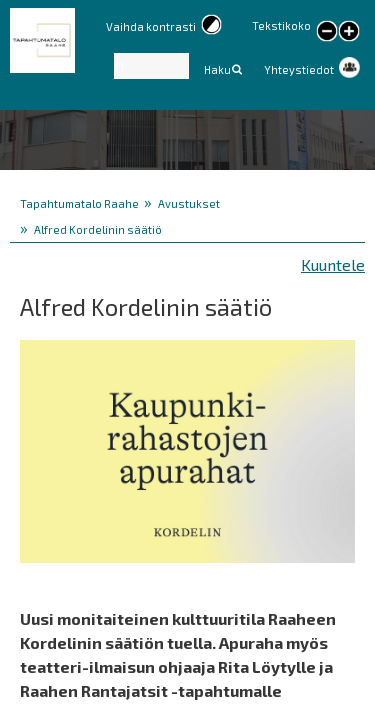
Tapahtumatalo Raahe (79, 203)
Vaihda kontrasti (151, 26)
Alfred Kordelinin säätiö (98, 229)
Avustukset (189, 203)
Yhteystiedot (299, 69)
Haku (217, 69)
